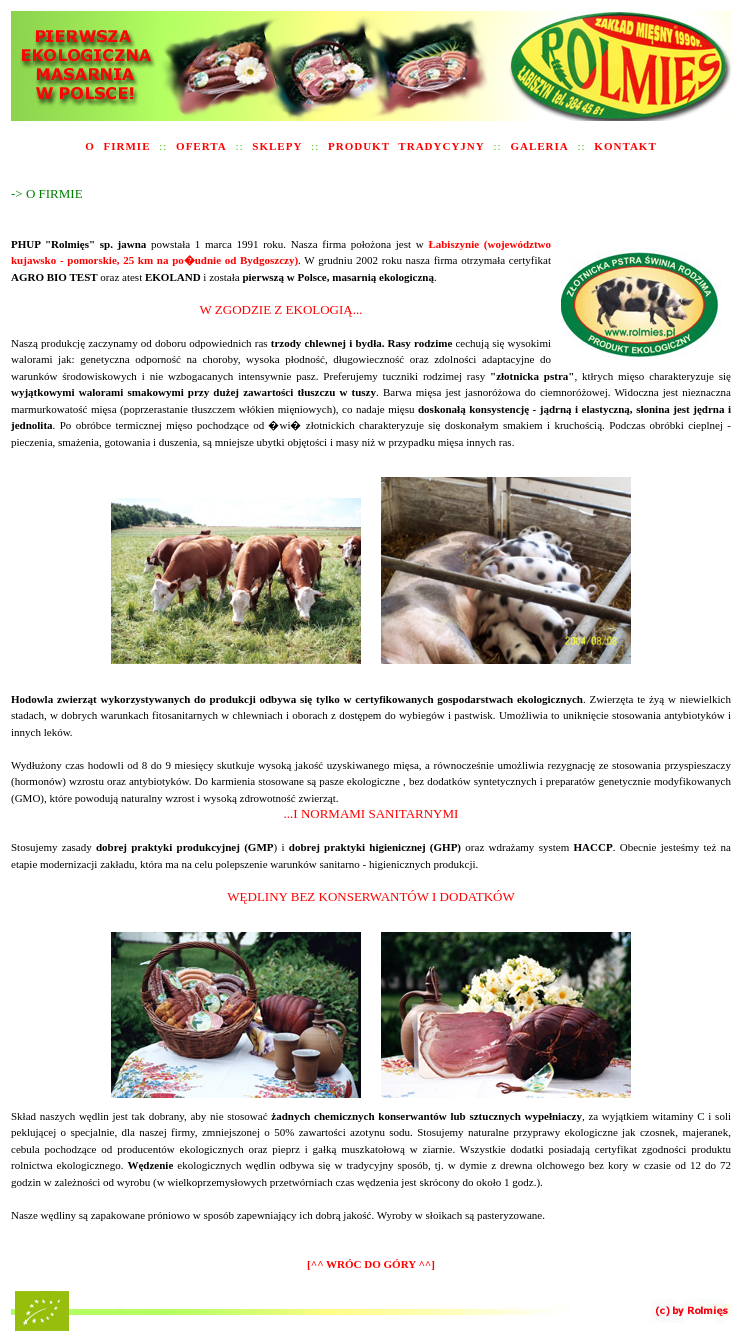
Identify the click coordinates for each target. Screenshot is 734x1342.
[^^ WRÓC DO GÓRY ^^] (371, 1264)
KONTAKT (625, 146)
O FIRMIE (117, 146)
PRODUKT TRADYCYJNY (406, 146)
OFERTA (201, 146)
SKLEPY (277, 146)
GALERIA (539, 146)
